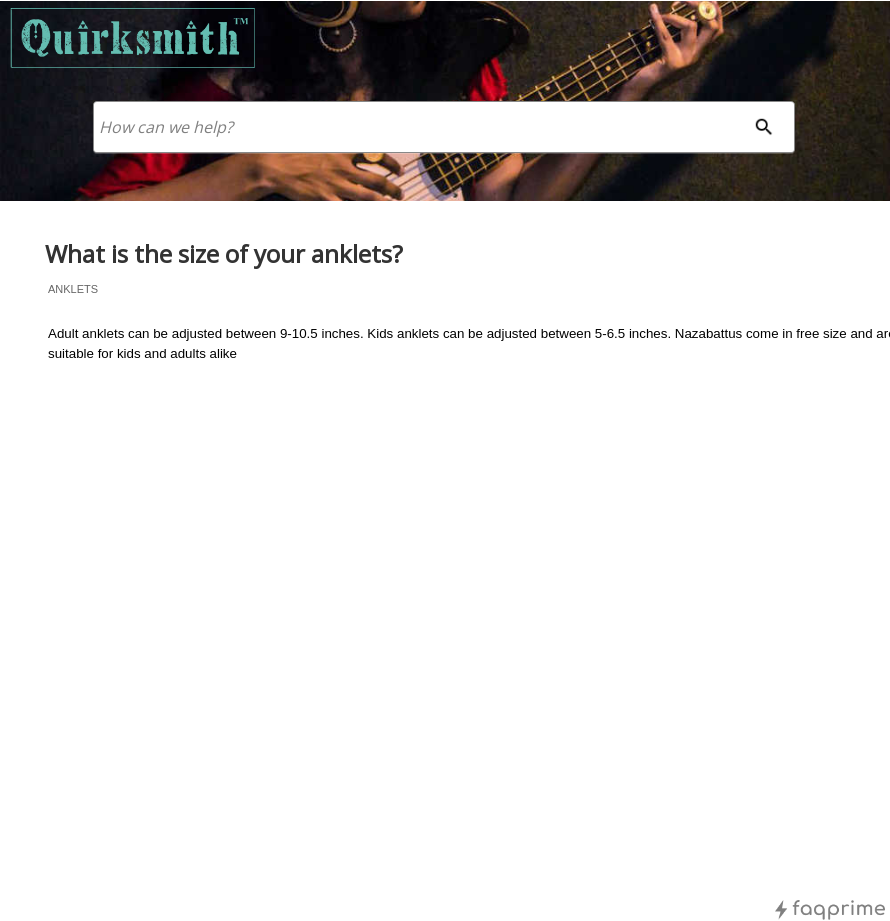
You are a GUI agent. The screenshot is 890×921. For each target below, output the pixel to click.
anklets (73, 289)
